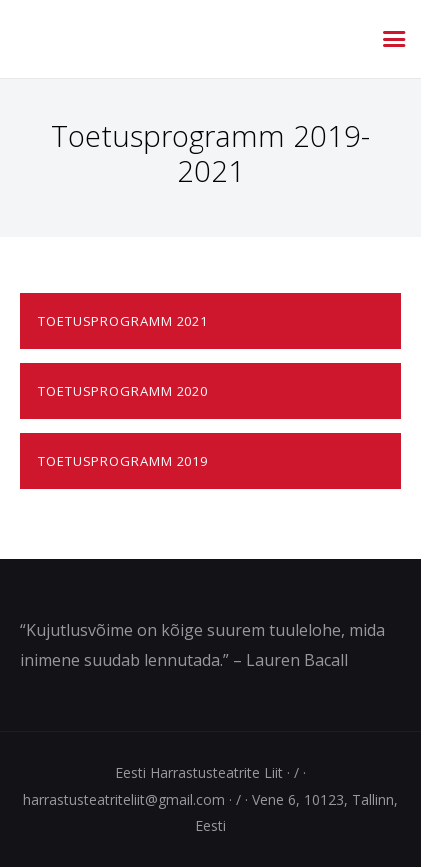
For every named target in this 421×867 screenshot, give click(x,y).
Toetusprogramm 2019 (123, 461)
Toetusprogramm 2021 (123, 321)
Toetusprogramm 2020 (123, 391)
